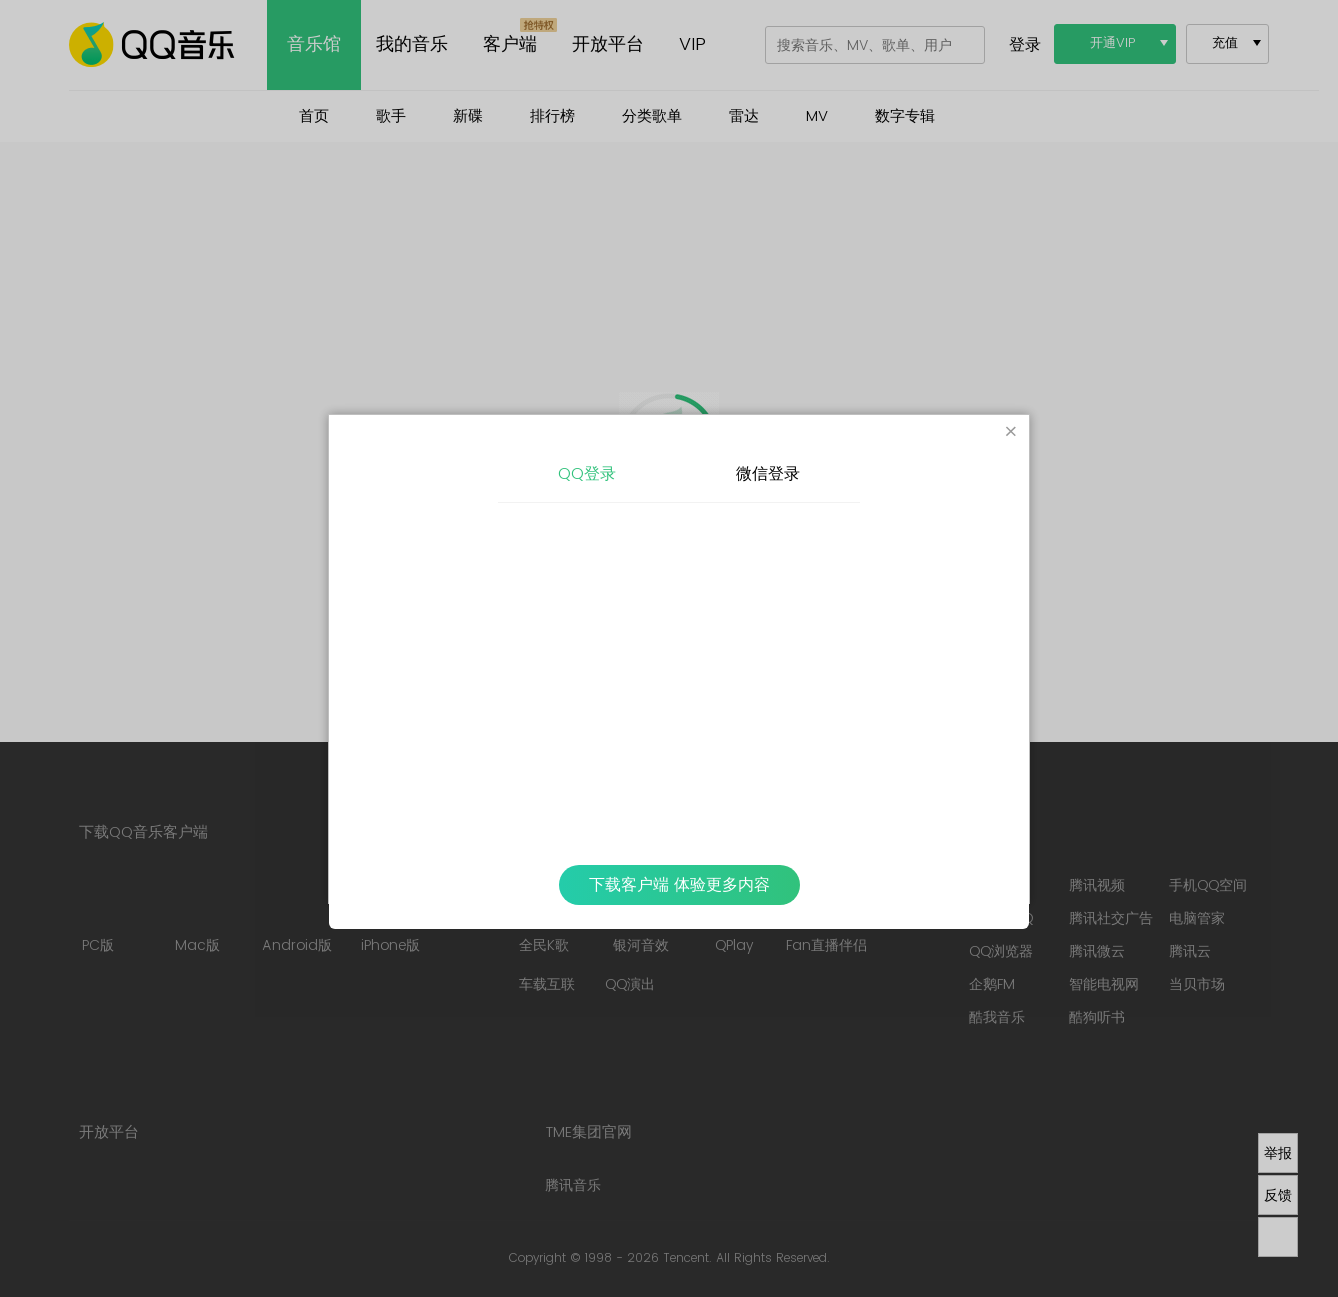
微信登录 (768, 474)
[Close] (1011, 433)
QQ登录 (587, 474)
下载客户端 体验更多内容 (679, 885)
